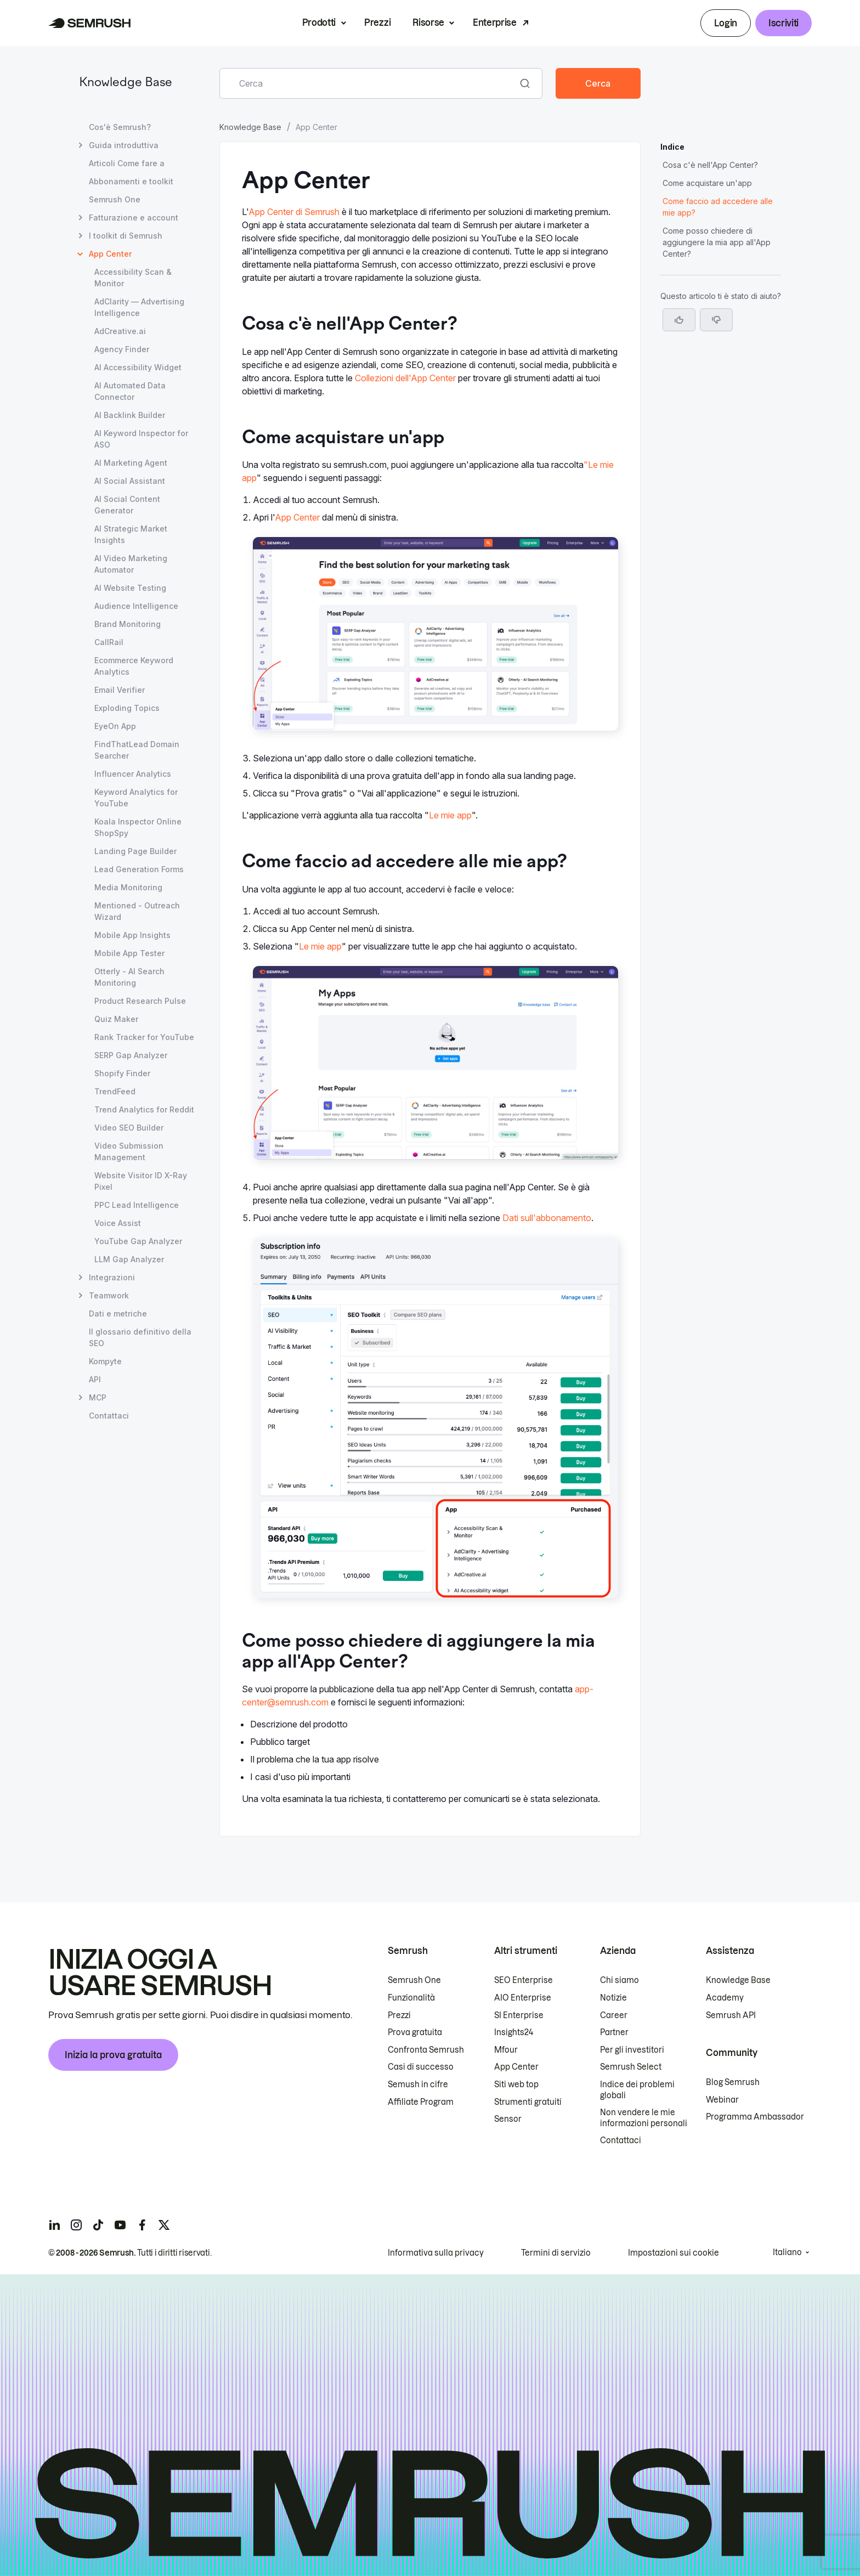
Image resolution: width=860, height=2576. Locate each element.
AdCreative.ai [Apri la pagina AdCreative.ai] (120, 331)
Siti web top (516, 2084)
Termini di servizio (556, 2253)
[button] (716, 319)
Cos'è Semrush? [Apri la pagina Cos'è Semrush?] (120, 127)
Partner (614, 2032)
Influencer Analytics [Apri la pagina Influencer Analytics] (132, 773)
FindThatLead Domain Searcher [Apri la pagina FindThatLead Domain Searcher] (136, 749)
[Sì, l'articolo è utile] (679, 319)
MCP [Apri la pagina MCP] (97, 1397)
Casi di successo (421, 2067)
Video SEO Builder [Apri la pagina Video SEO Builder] (128, 1127)
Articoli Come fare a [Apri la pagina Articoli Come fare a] (127, 163)
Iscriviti (783, 23)
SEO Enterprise (523, 1980)
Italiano (787, 2252)
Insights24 (513, 2032)
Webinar (722, 2099)
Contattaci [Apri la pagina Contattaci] (109, 1415)
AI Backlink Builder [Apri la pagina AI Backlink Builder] (129, 415)
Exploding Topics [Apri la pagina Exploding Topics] (127, 708)
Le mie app (450, 815)
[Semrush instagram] (76, 2225)
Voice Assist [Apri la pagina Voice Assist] (117, 1223)
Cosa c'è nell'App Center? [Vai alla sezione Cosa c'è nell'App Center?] (710, 165)
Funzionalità (411, 1997)
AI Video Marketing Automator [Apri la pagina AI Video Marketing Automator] (130, 563)
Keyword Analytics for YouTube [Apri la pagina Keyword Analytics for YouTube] (136, 797)
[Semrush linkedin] (54, 2225)
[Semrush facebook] (142, 2225)
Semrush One (414, 1980)
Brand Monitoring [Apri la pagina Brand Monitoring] (127, 624)
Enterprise (495, 22)
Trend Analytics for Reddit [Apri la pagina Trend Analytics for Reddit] (144, 1109)
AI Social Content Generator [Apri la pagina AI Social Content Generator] (127, 504)
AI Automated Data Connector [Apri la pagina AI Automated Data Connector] (130, 391)
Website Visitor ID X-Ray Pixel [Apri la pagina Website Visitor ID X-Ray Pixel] (140, 1181)
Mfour (506, 2050)
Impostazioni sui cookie (673, 2253)
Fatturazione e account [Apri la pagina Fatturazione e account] (133, 217)
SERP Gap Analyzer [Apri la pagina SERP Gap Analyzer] (130, 1055)
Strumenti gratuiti (528, 2102)
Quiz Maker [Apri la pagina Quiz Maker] (116, 1019)
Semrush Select (630, 2067)
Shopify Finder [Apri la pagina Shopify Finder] (122, 1073)
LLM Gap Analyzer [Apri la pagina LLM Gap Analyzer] (129, 1259)
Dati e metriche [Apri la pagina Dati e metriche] (118, 1313)
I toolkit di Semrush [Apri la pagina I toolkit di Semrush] (125, 235)
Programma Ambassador (755, 2116)
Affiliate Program (421, 2102)
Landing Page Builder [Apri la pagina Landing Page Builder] (135, 851)
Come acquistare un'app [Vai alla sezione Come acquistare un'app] (707, 183)
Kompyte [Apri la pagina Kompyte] (105, 1361)
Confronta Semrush (426, 2050)
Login (725, 23)
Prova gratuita (415, 2032)
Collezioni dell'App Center (405, 377)
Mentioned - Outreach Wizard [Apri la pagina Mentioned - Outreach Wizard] (137, 911)
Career (613, 2015)
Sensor (508, 2119)
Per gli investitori (632, 2050)
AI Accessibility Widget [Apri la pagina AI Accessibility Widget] (138, 367)
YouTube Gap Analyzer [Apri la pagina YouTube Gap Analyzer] (138, 1241)
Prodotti (319, 22)
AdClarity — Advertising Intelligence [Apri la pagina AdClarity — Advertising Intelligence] (139, 307)
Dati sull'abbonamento (546, 1217)
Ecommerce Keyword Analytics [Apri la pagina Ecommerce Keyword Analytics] (133, 666)
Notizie (613, 1997)
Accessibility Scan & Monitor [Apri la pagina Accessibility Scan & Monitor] (133, 277)
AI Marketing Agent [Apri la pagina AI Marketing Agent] (130, 462)
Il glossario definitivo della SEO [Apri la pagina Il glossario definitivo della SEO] (140, 1337)
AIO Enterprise (522, 1997)
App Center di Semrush (294, 211)
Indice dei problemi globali (637, 2090)
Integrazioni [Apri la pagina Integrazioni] (112, 1277)
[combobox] (369, 83)
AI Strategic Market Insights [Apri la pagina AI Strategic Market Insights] (130, 534)
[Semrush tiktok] (98, 2225)
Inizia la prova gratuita (113, 2055)
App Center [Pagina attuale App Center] (110, 253)
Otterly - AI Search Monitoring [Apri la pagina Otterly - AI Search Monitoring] (129, 977)
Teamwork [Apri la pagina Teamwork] (109, 1295)
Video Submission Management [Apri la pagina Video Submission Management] (128, 1151)
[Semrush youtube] (120, 2225)
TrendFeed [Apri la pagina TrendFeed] (114, 1091)
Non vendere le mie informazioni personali (643, 2118)
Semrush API (731, 2015)
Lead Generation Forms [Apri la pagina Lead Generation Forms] (139, 869)
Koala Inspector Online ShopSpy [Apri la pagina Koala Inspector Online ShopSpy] (138, 827)
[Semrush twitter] (164, 2225)
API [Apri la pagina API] (95, 1379)
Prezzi (377, 22)
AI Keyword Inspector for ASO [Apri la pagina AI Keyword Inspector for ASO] (141, 438)
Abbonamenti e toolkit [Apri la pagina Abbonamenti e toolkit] (131, 181)
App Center (297, 517)
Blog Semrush (733, 2082)
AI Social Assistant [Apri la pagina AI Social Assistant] (129, 480)
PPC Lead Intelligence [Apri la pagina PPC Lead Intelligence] (136, 1205)
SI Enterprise (519, 2015)
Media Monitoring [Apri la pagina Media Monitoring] (128, 887)
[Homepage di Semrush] (89, 23)
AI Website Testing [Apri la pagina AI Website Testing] (130, 587)
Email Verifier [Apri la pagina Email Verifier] (119, 689)
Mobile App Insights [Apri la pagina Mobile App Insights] (132, 935)
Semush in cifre (418, 2084)
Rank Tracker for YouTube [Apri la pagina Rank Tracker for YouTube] (144, 1037)
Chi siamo (619, 1980)
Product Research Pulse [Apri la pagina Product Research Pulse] (140, 1000)
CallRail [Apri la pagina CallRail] (108, 642)
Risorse (428, 22)
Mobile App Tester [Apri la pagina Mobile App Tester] (129, 953)
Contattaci (620, 2140)
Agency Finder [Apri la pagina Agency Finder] (121, 349)
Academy (725, 1997)
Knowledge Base (125, 83)
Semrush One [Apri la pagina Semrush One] (114, 199)
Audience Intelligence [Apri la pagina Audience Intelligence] (136, 606)
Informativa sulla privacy (436, 2253)
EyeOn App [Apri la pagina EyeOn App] (115, 726)
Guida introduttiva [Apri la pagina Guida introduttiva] (124, 145)
